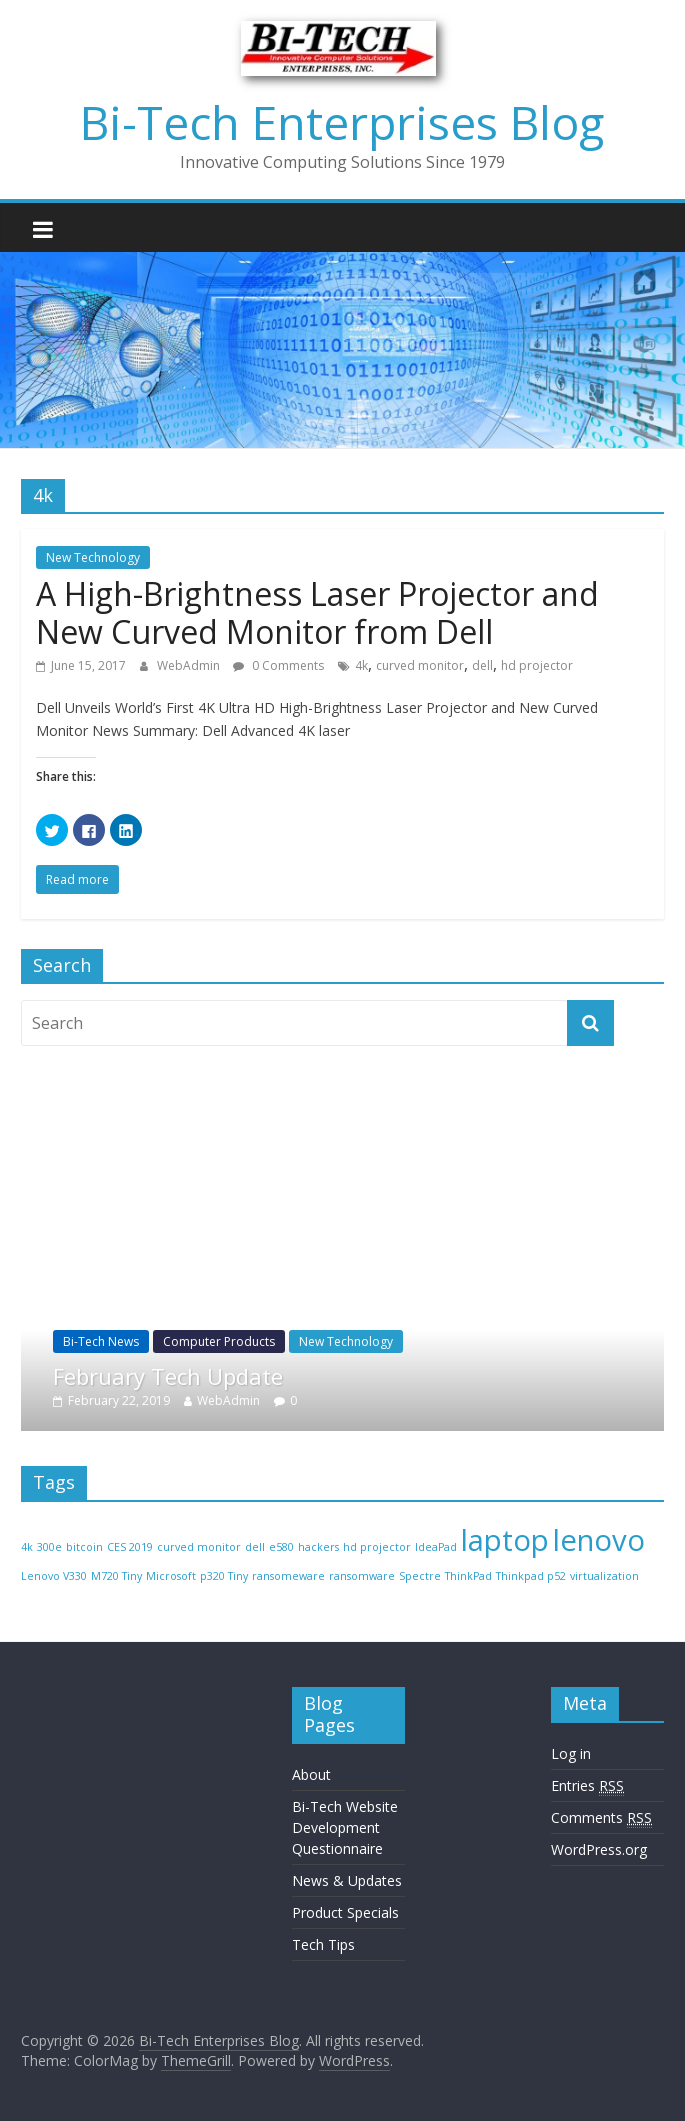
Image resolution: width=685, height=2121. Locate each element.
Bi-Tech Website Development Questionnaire (345, 1827)
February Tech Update (269, 1376)
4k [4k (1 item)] (27, 1547)
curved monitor (420, 665)
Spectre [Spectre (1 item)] (420, 1576)
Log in (571, 1753)
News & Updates (347, 1880)
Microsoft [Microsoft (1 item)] (171, 1576)
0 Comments (278, 665)
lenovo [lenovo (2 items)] (599, 1540)
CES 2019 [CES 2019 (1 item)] (130, 1547)
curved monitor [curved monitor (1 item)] (199, 1547)
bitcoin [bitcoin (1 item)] (84, 1547)
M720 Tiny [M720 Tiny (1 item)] (116, 1576)
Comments (601, 1818)
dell (482, 665)
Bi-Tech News (202, 1341)
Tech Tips (323, 1944)
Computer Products (320, 1341)
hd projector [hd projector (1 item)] (377, 1547)
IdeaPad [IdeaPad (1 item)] (436, 1547)
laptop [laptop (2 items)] (505, 1540)
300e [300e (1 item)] (49, 1547)
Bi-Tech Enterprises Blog (342, 122)
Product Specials (345, 1912)
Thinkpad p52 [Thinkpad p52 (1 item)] (531, 1576)
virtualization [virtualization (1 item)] (604, 1576)
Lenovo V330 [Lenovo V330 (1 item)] (54, 1576)
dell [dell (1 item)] (255, 1547)
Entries (587, 1786)
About (311, 1774)
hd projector (537, 665)
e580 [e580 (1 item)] (281, 1547)
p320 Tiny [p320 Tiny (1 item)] (224, 1576)
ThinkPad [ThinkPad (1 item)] (468, 1576)
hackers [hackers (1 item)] (318, 1547)
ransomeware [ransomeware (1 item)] (288, 1576)
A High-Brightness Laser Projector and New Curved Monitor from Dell (317, 612)
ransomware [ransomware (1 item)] (362, 1576)
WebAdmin (190, 665)
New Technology (93, 557)
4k (361, 665)
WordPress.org (599, 1849)
